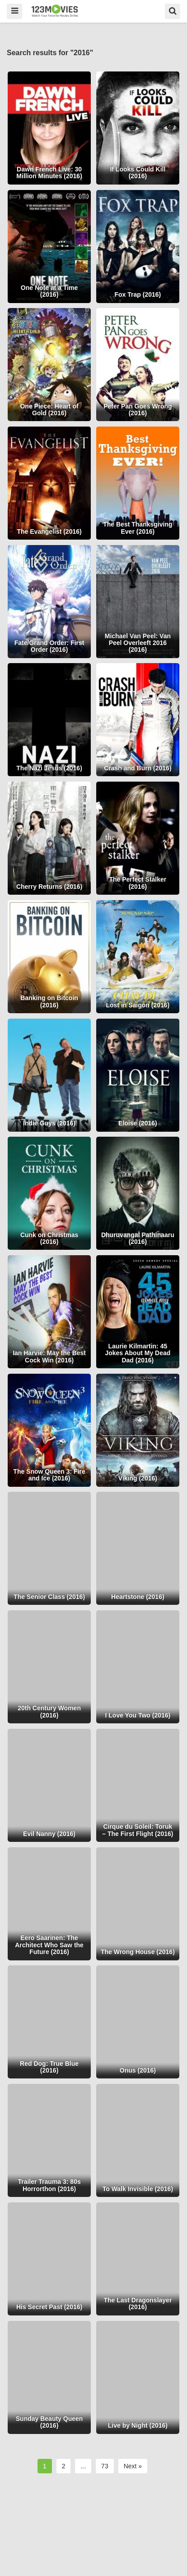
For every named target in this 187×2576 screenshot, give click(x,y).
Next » (133, 2466)
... (83, 2466)
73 (104, 2466)
